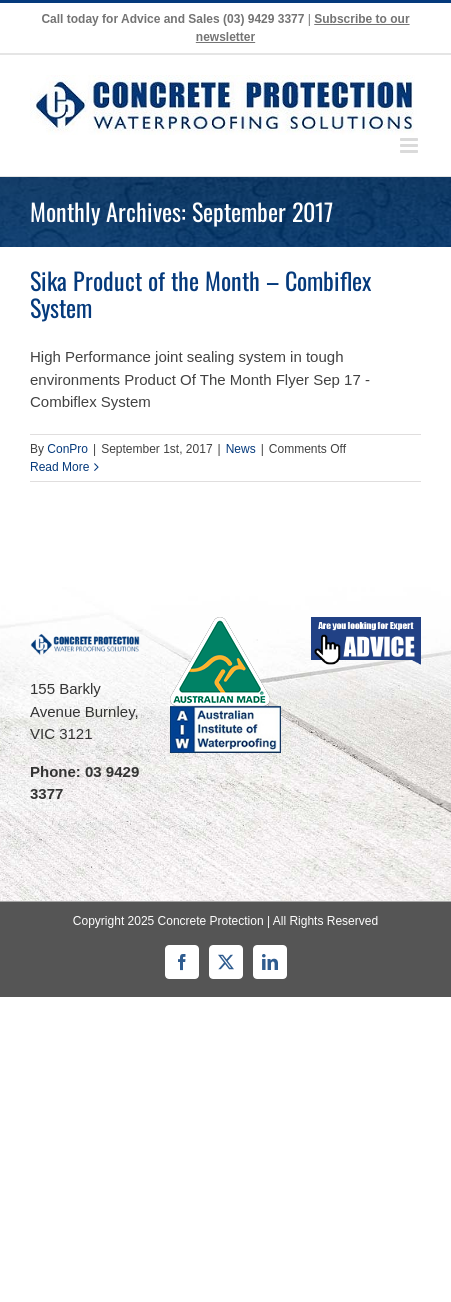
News (241, 449)
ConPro (67, 449)
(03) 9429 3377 (263, 19)
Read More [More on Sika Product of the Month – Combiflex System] (59, 467)
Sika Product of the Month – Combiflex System (200, 293)
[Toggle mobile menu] (410, 145)
